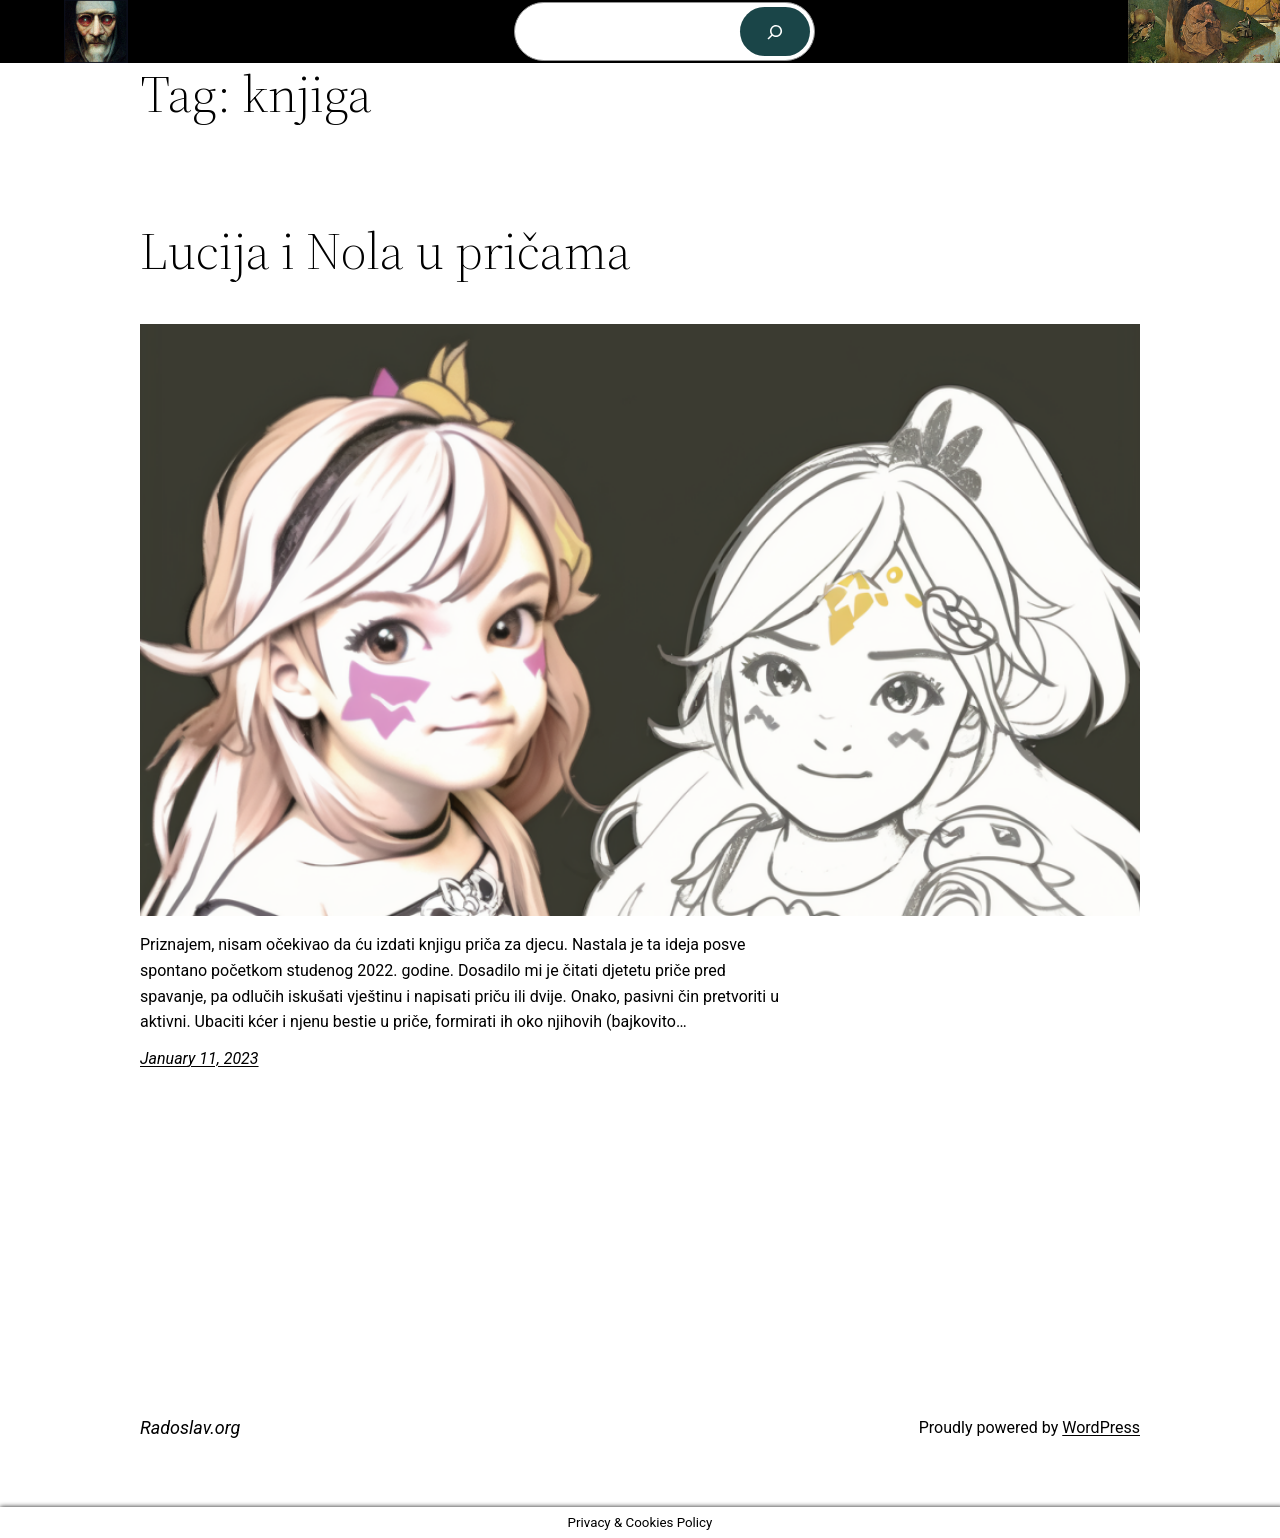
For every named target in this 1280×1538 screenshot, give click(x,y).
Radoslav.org (189, 30)
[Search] (775, 31)
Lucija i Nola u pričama (385, 251)
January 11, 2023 (199, 1058)
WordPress (1101, 1427)
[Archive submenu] (498, 32)
